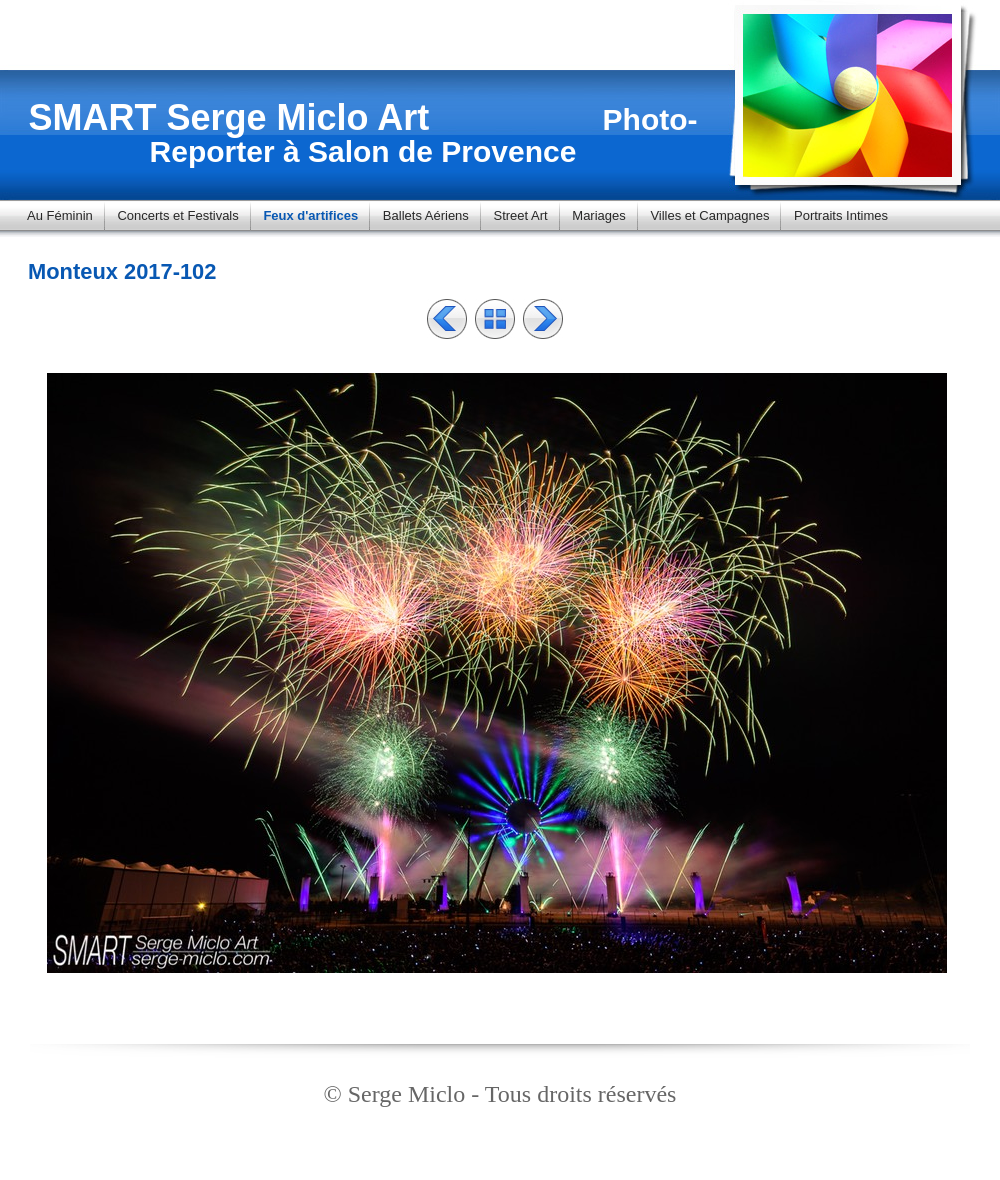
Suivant (543, 319)
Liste (495, 319)
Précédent (447, 319)
